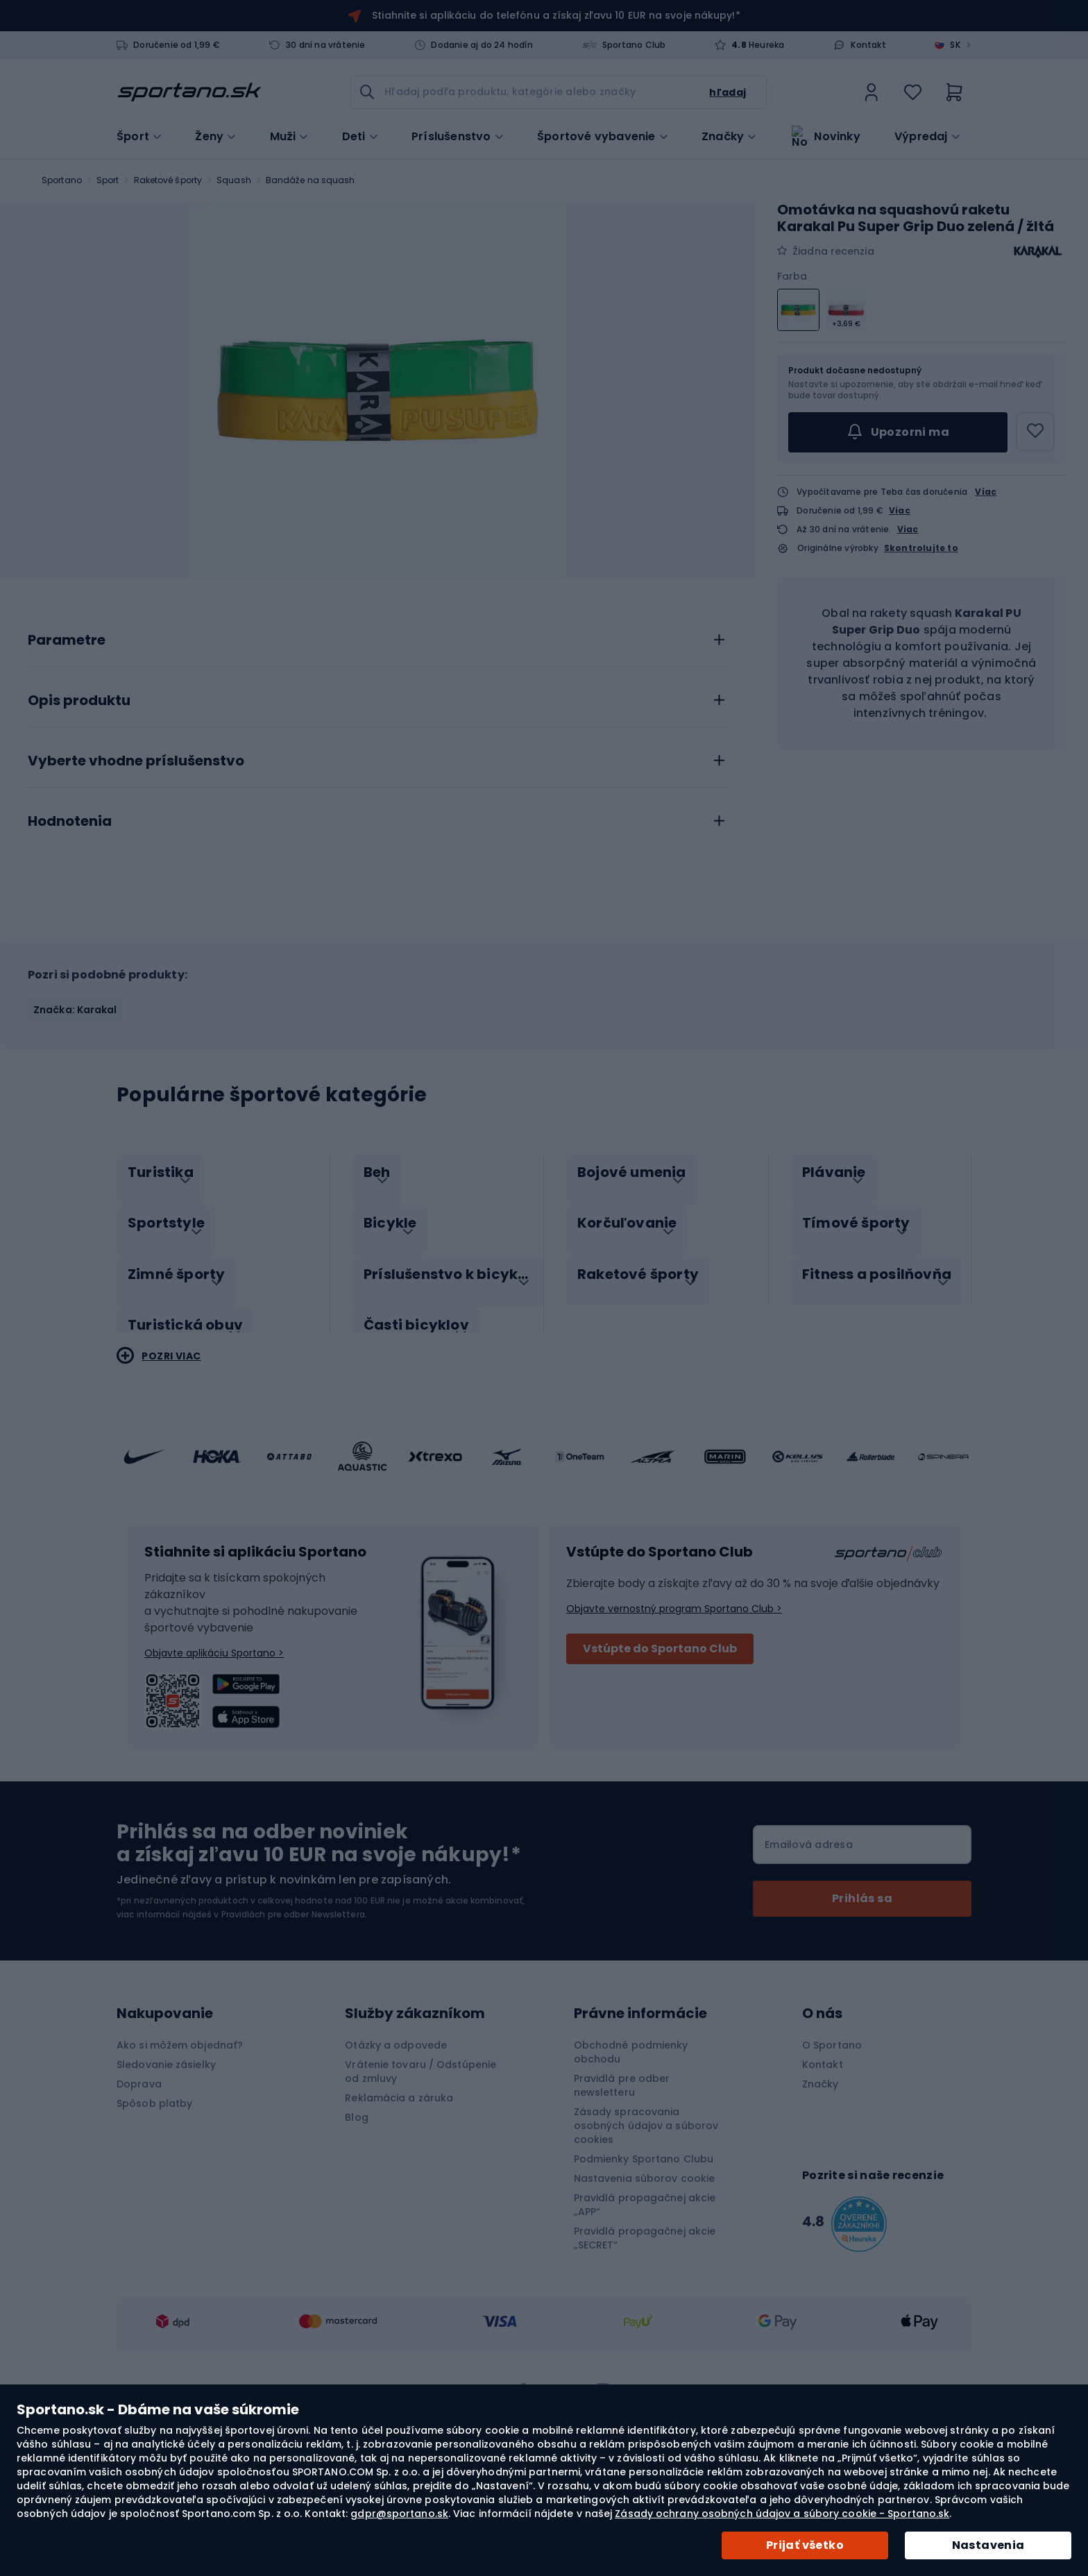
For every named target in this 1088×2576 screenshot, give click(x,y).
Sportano (62, 180)
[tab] (377, 797)
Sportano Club (634, 45)
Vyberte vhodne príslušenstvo (136, 922)
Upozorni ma (898, 432)
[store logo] (189, 92)
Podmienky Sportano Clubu (643, 2305)
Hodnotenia (70, 983)
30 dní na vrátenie (326, 45)
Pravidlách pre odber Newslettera (293, 2061)
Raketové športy (168, 180)
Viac (985, 492)
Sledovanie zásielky (166, 2211)
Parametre (66, 802)
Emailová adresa (809, 1991)
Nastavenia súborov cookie (644, 2325)
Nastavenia (988, 2545)
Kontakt (868, 45)
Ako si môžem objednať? (180, 2191)
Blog (356, 2264)
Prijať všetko (805, 2545)
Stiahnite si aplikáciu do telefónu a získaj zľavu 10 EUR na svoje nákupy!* (556, 15)
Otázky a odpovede (396, 2191)
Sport (107, 180)
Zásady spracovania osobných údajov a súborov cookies (646, 2272)
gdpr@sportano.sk (399, 2513)
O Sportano (832, 2191)
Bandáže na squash (310, 180)
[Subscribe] (862, 2045)
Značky (723, 135)
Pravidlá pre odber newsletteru (622, 2232)
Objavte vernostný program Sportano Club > (674, 1755)
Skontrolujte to (921, 548)
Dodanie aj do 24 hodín (481, 45)
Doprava (139, 2230)
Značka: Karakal (75, 1171)
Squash (233, 180)
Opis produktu (79, 862)
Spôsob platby (154, 2250)
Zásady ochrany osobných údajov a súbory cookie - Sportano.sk (782, 2513)
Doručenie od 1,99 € (176, 45)
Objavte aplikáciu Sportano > (214, 1799)
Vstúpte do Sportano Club (660, 1795)
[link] (871, 92)
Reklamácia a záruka (399, 2244)
